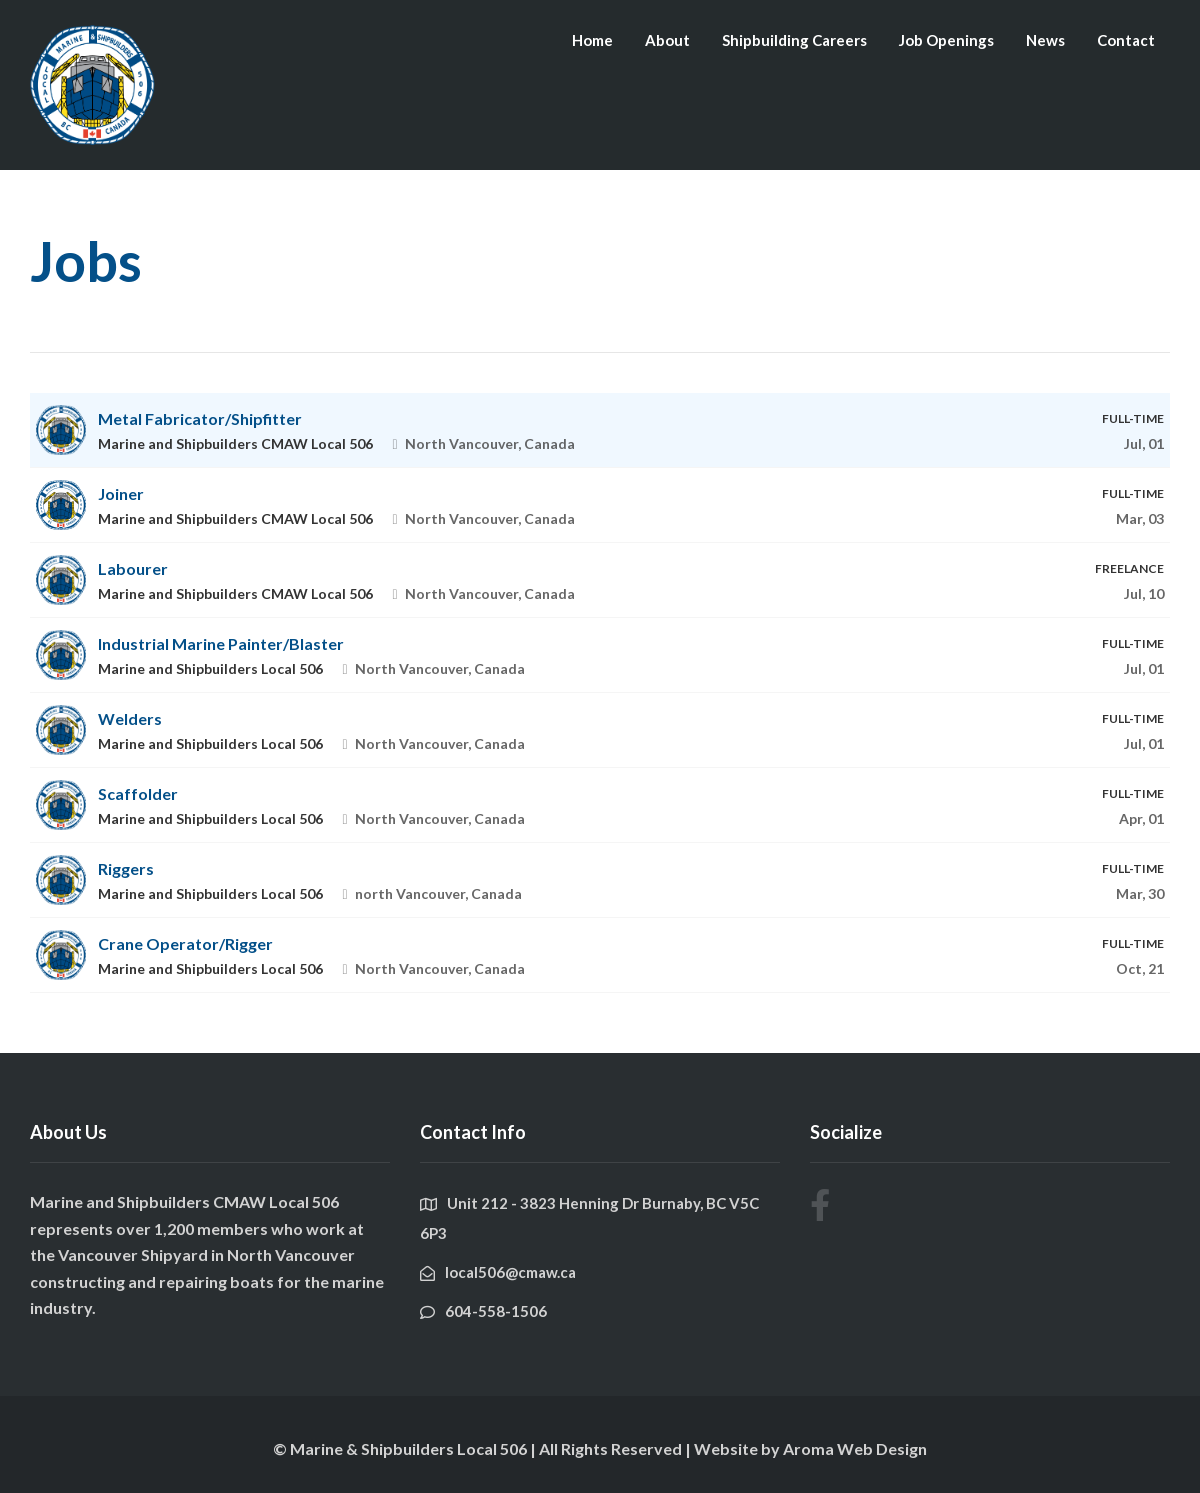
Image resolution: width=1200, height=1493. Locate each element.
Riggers (126, 868)
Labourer (133, 568)
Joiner (121, 493)
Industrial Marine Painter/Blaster (221, 643)
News (1045, 40)
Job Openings (946, 40)
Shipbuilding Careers (794, 40)
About (667, 40)
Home (592, 40)
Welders (130, 718)
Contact (1126, 40)
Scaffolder (138, 793)
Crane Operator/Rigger (185, 943)
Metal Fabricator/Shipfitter (200, 418)
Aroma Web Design (855, 1448)
